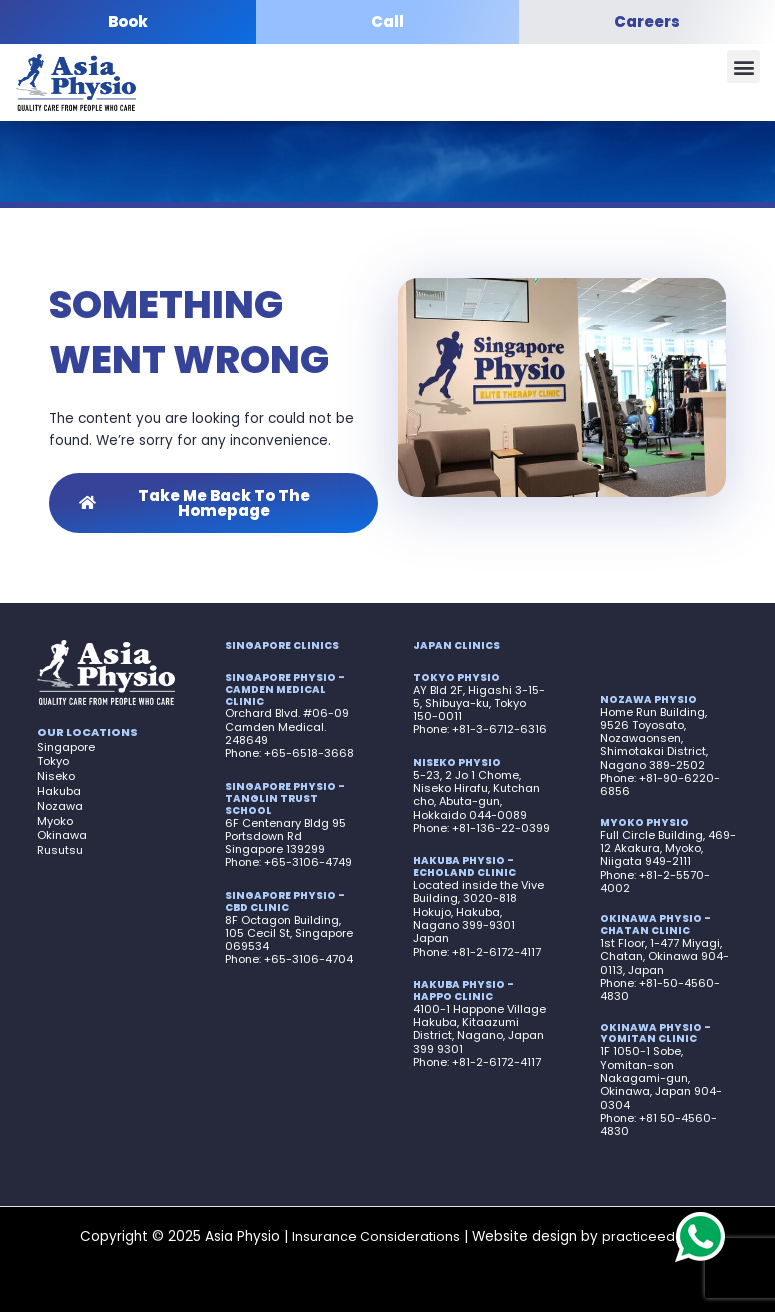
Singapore (66, 747)
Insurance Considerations (377, 1236)
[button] (743, 67)
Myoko (55, 821)
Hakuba (59, 791)
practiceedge (646, 1236)
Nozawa (60, 806)
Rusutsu (60, 850)
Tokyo (53, 761)
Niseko (56, 776)
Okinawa (62, 835)
